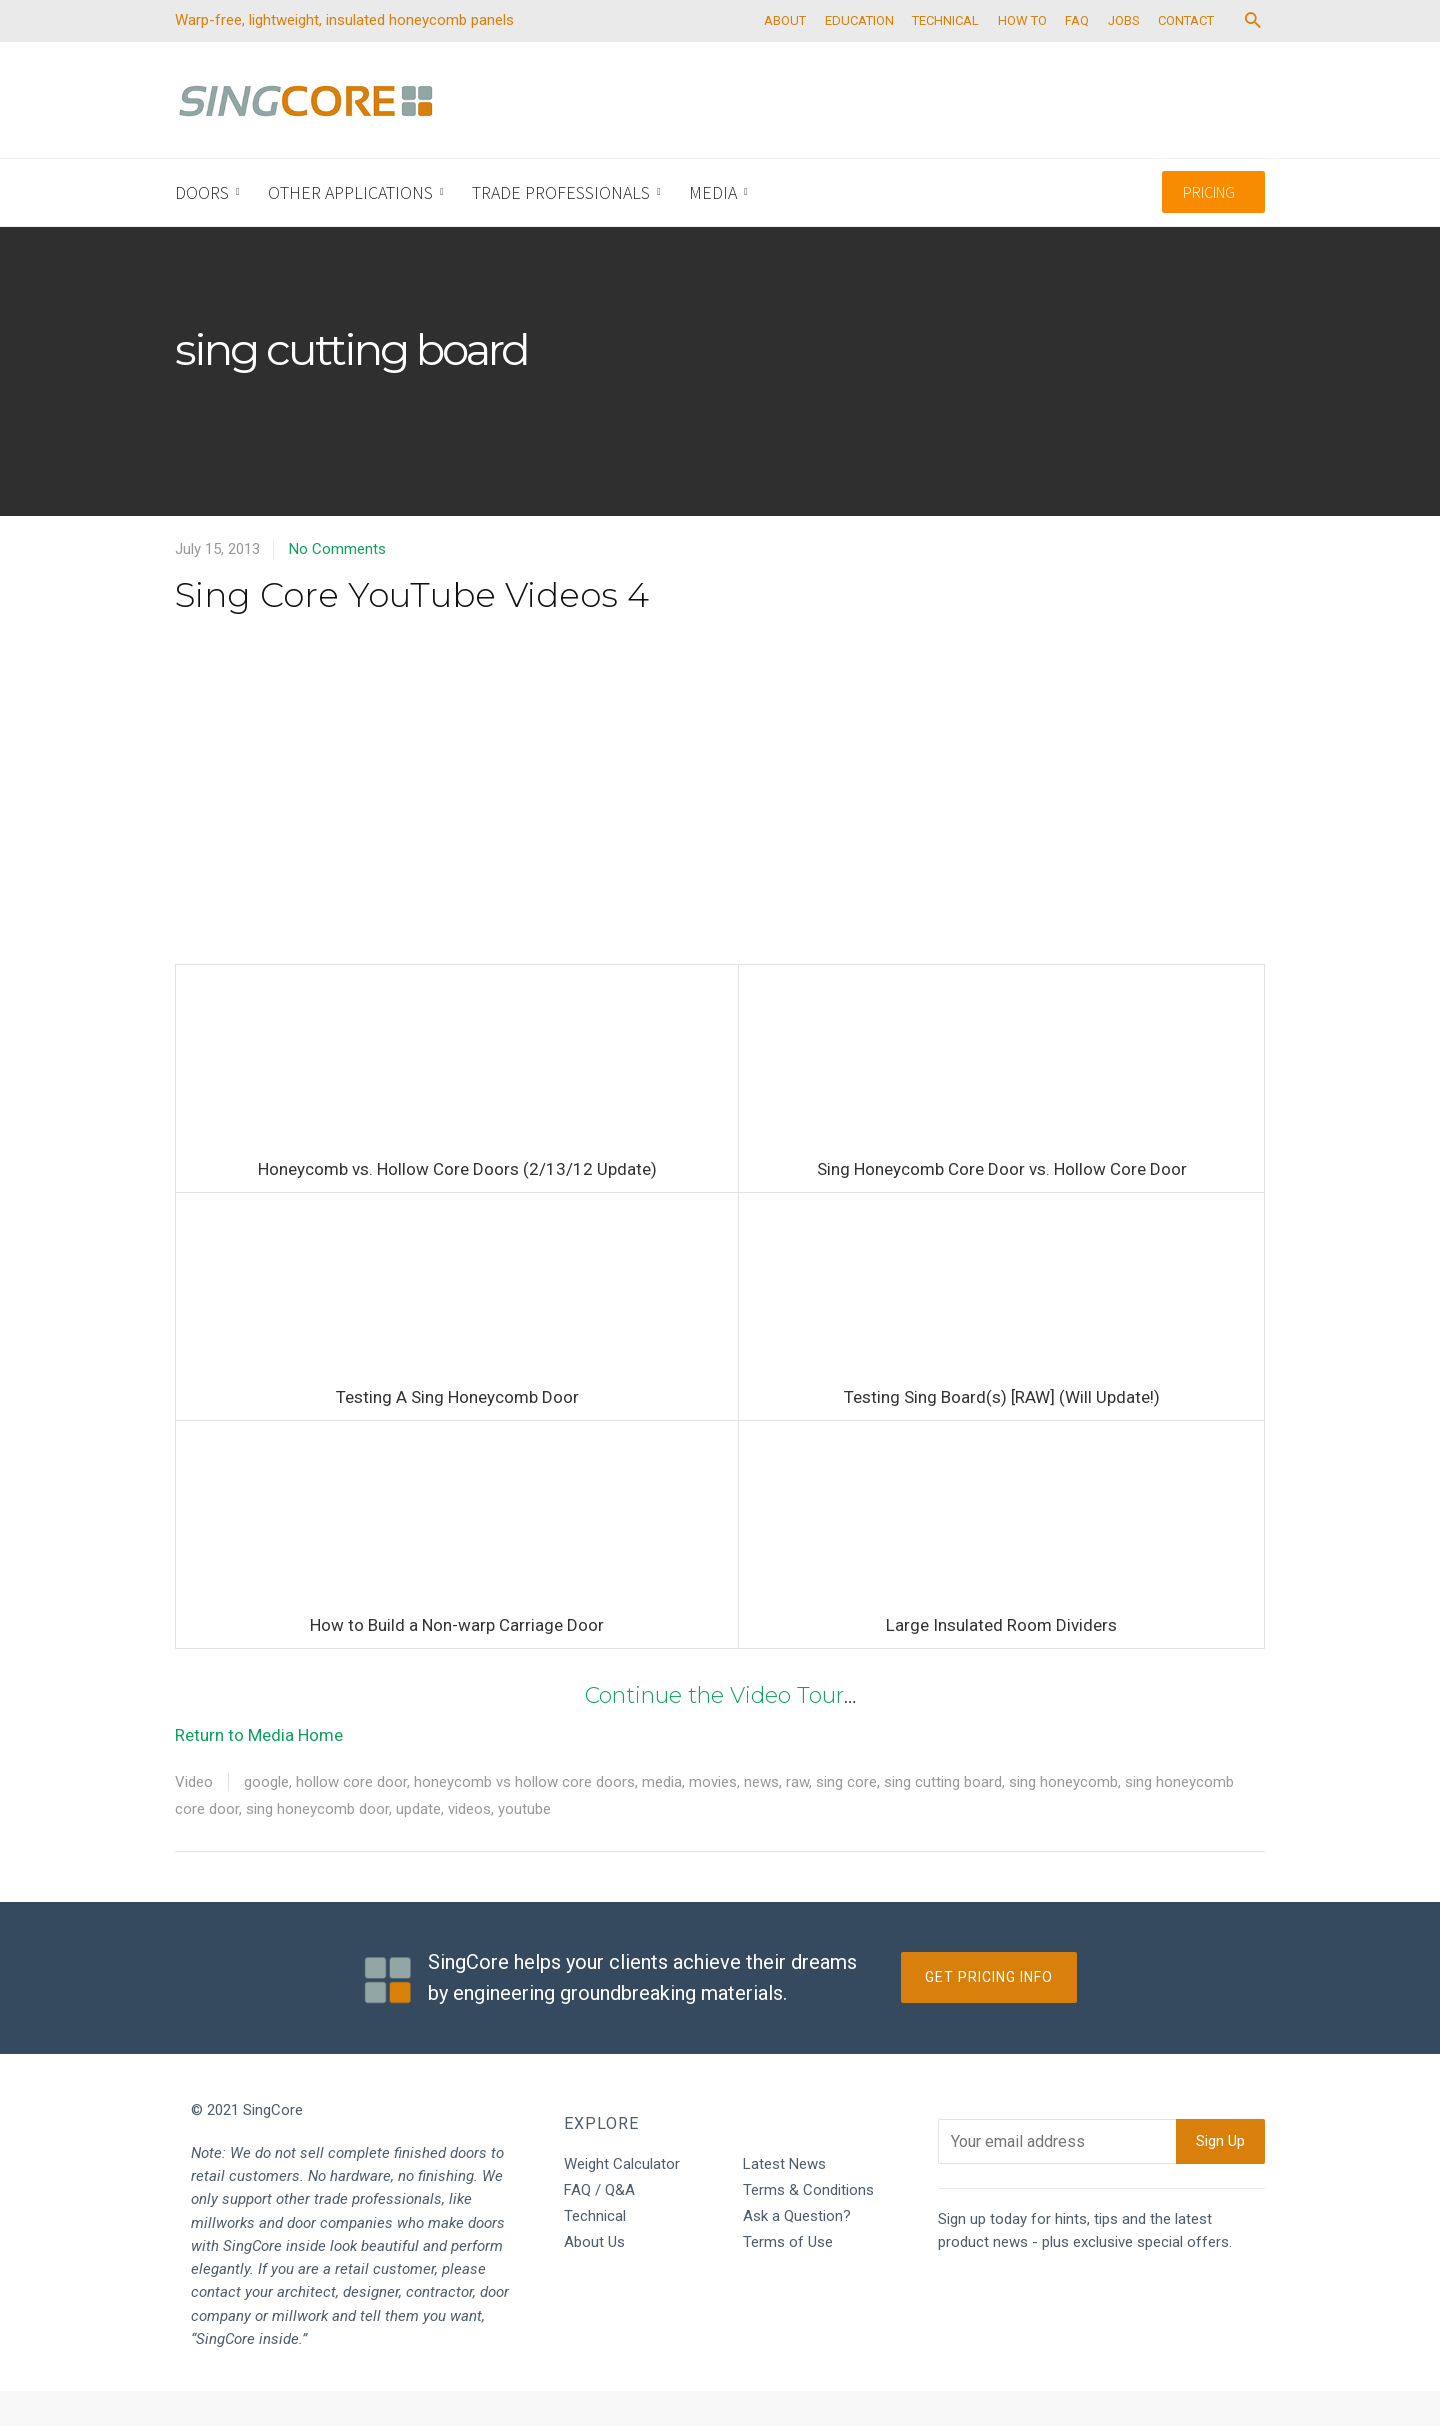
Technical (595, 2251)
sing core (846, 1817)
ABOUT (798, 55)
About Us (594, 2277)
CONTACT (1226, 55)
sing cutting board (943, 1817)
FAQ (1108, 55)
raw (797, 1817)
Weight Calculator (622, 2199)
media (662, 1817)
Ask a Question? (797, 2251)
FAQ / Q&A (599, 2225)
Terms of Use (788, 2277)
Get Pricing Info (989, 2012)
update (418, 1844)
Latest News (784, 2199)
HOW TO (1048, 55)
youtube (524, 1844)
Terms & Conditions (808, 2225)
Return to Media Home (259, 1770)
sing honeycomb (1063, 1817)
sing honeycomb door (317, 1844)
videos (469, 1844)
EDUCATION (876, 55)
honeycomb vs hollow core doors (524, 1817)
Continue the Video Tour (714, 1730)
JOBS (1159, 55)
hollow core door (351, 1817)
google (266, 1817)
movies (713, 1817)
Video (194, 1817)
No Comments (337, 584)
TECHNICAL (967, 55)
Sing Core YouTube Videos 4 (412, 630)
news (761, 1817)
